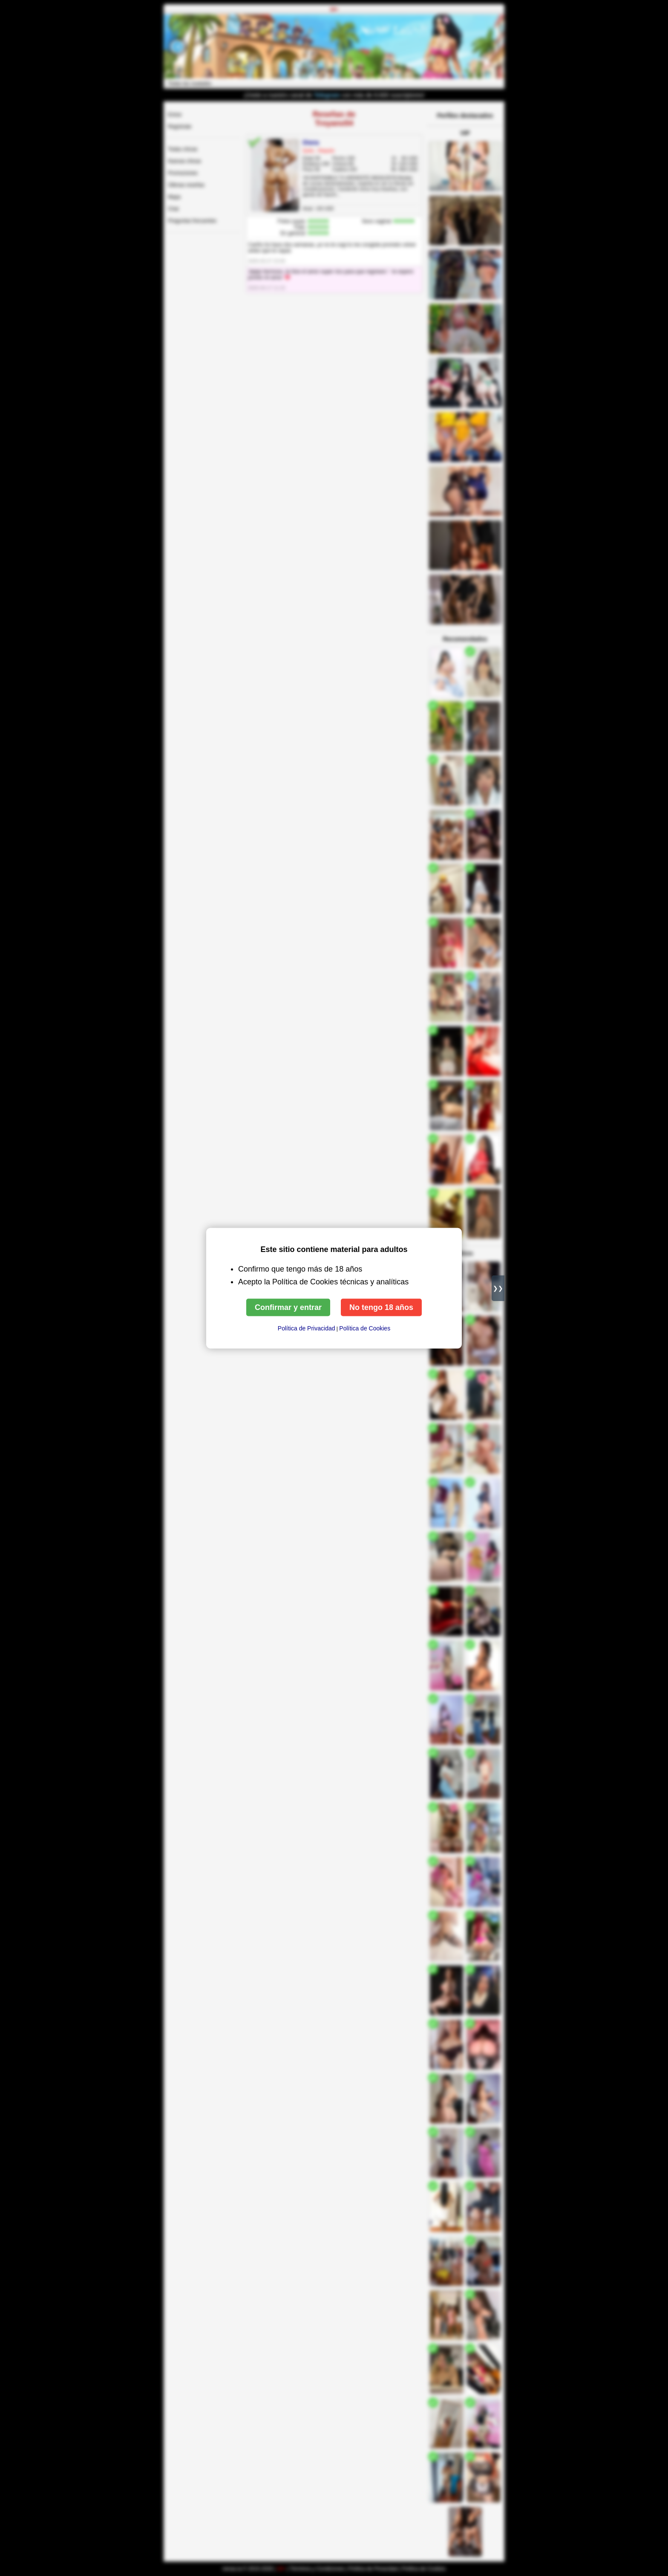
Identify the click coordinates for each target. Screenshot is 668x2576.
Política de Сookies (364, 1327)
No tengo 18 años (381, 1307)
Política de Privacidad (306, 1327)
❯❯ (498, 1288)
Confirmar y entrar (288, 1307)
